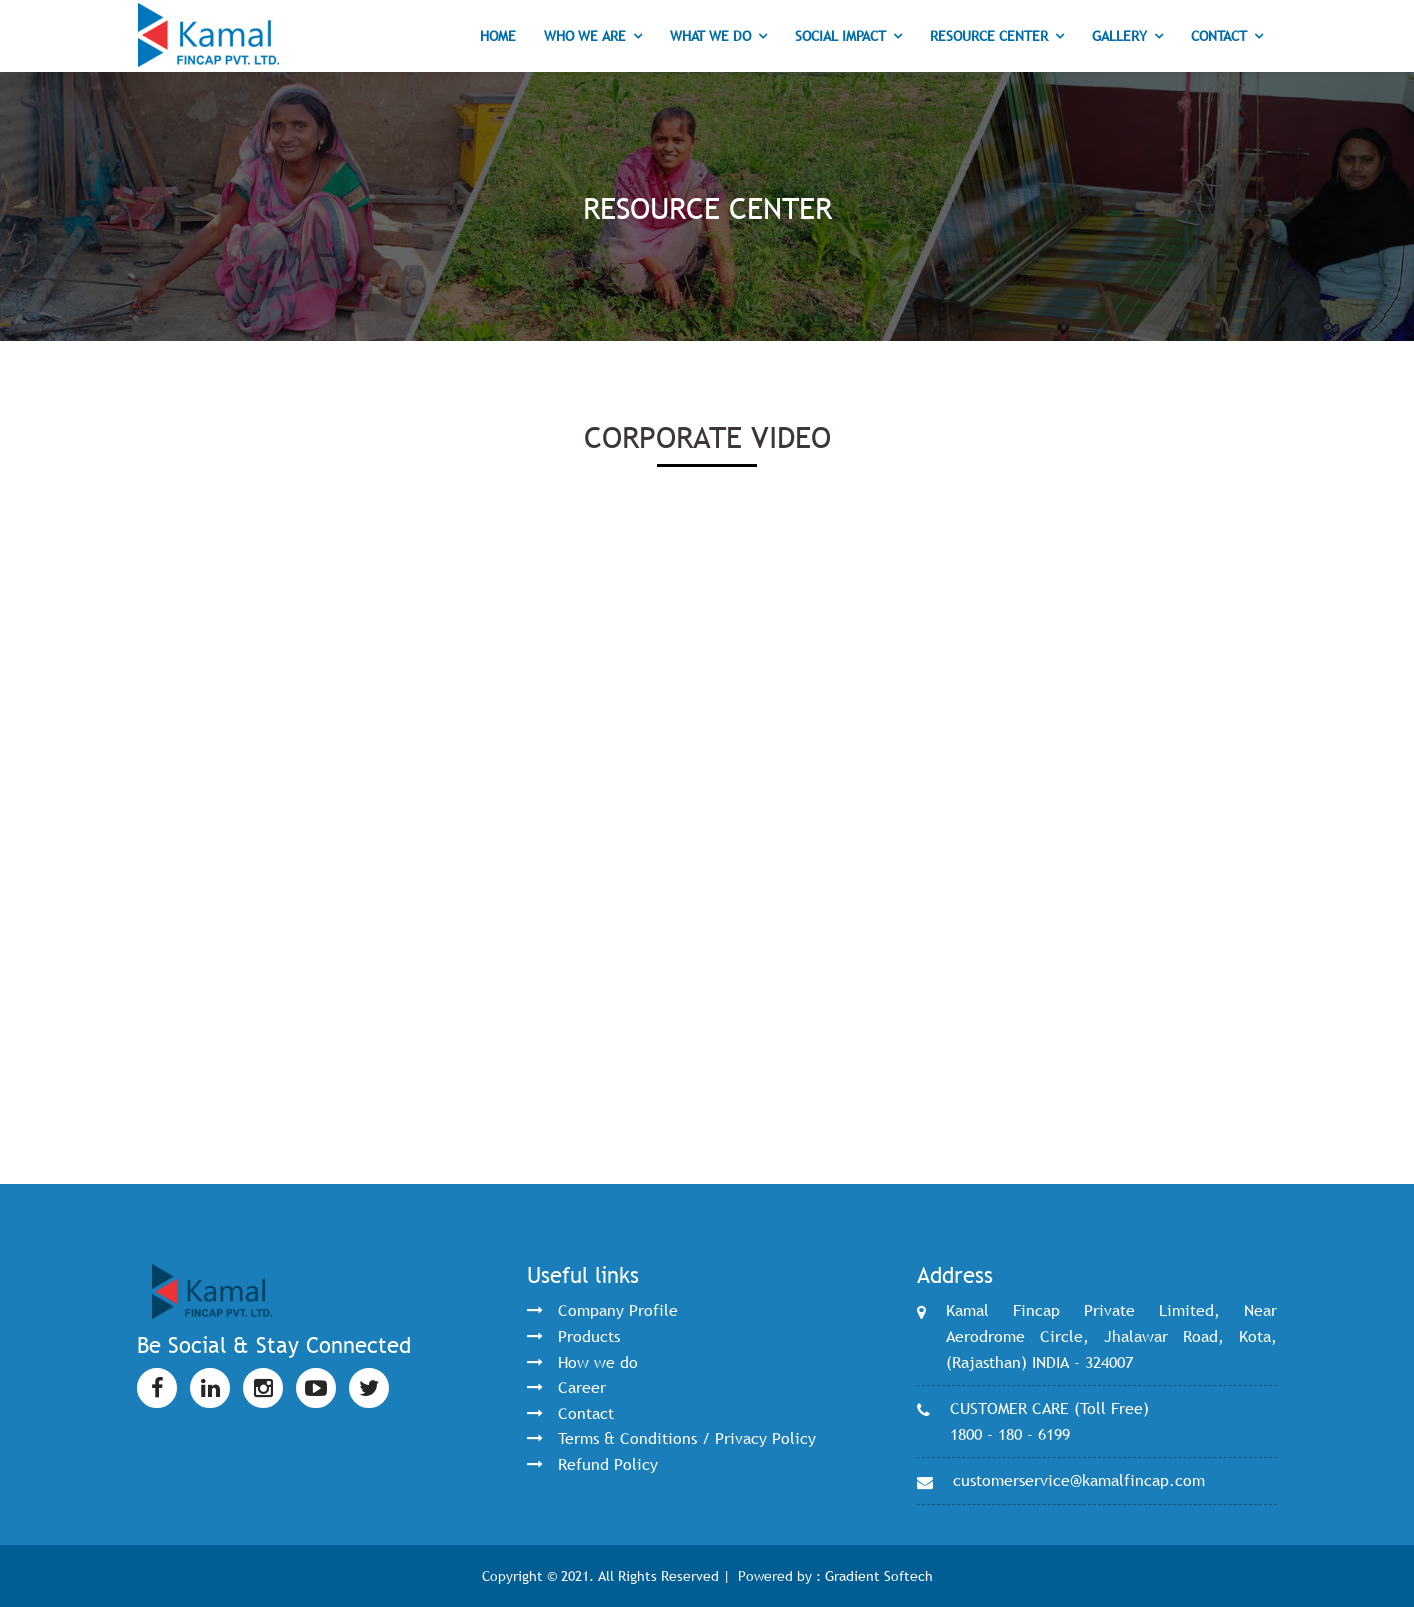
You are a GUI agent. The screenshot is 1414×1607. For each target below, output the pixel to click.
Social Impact (840, 36)
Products (589, 1336)
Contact (1219, 36)
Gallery (1119, 36)
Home (498, 36)
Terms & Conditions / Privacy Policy (687, 1438)
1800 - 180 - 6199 (1010, 1434)
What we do (710, 36)
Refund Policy (608, 1464)
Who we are (585, 36)
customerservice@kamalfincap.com (1079, 1480)
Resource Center (989, 36)
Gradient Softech (879, 1576)
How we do (598, 1362)
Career (582, 1387)
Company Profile (618, 1310)
